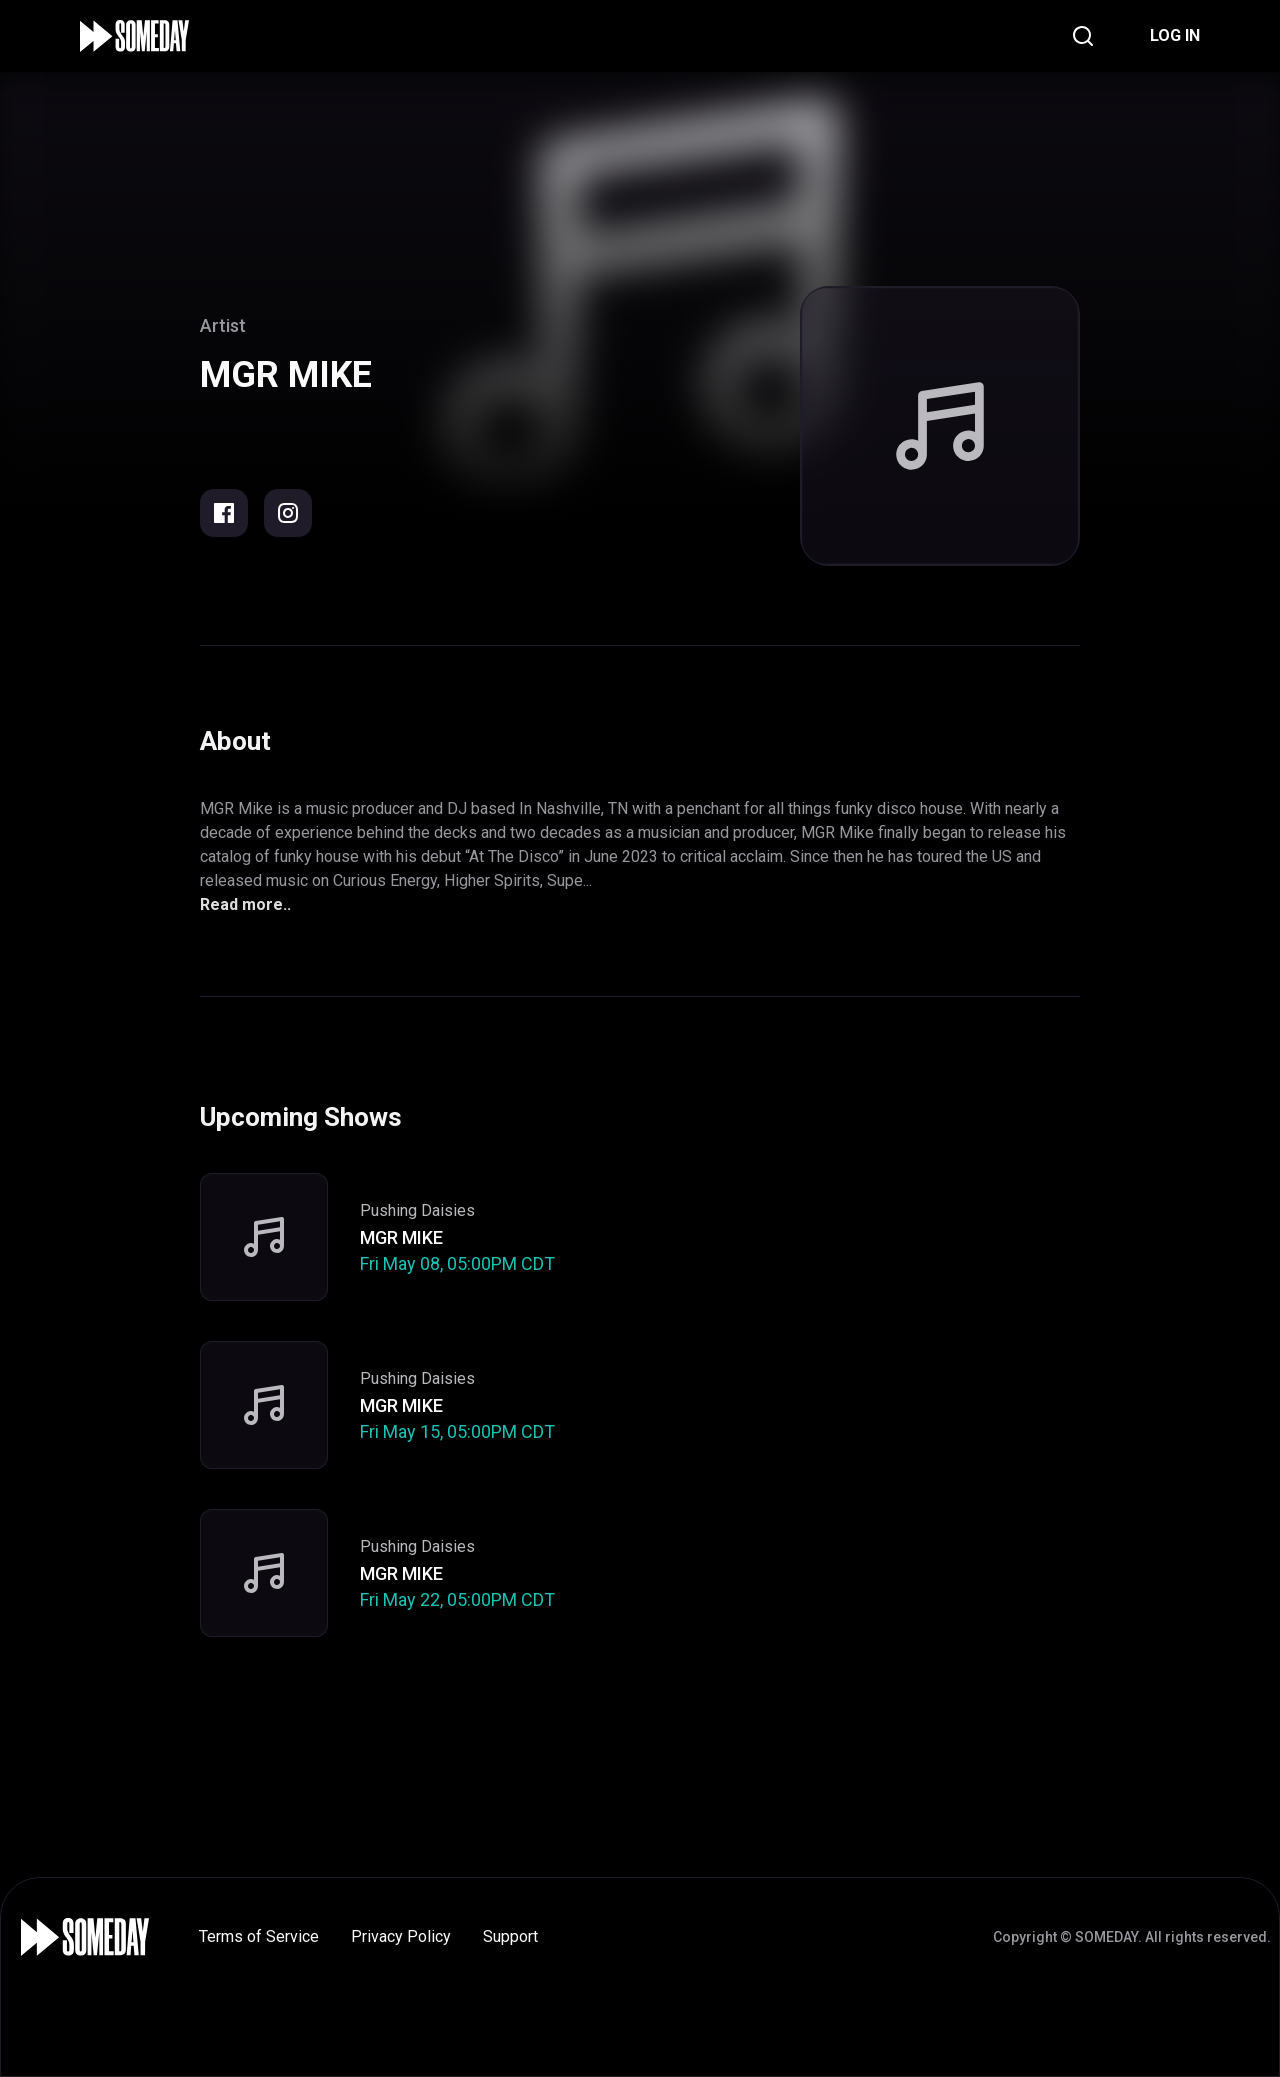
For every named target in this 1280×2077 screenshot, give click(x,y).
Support (510, 1936)
